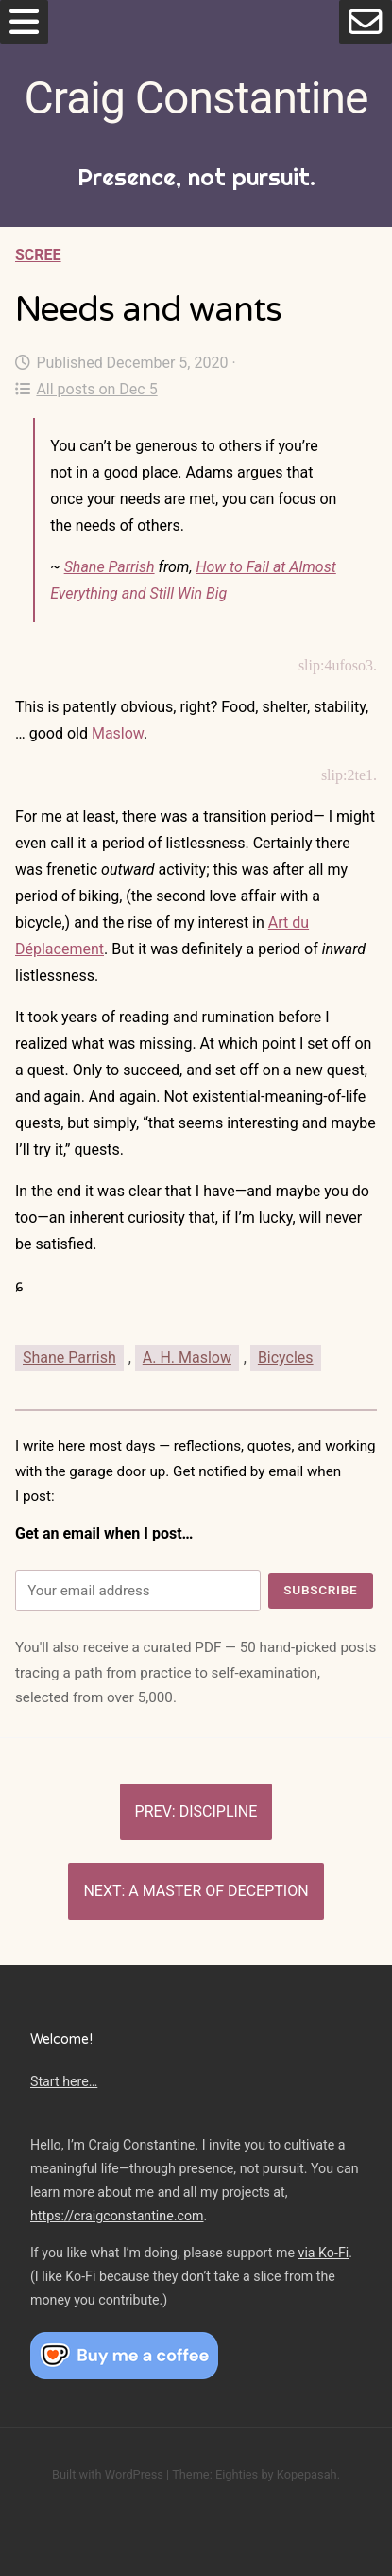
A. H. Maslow (187, 1357)
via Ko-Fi (323, 2252)
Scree (38, 255)
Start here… (63, 2081)
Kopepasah (307, 2474)
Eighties (236, 2474)
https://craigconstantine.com (117, 2215)
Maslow (118, 733)
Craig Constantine (196, 98)
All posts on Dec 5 (86, 389)
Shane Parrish (109, 567)
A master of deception (218, 1891)
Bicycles (286, 1357)
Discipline (218, 1811)
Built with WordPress (107, 2474)
